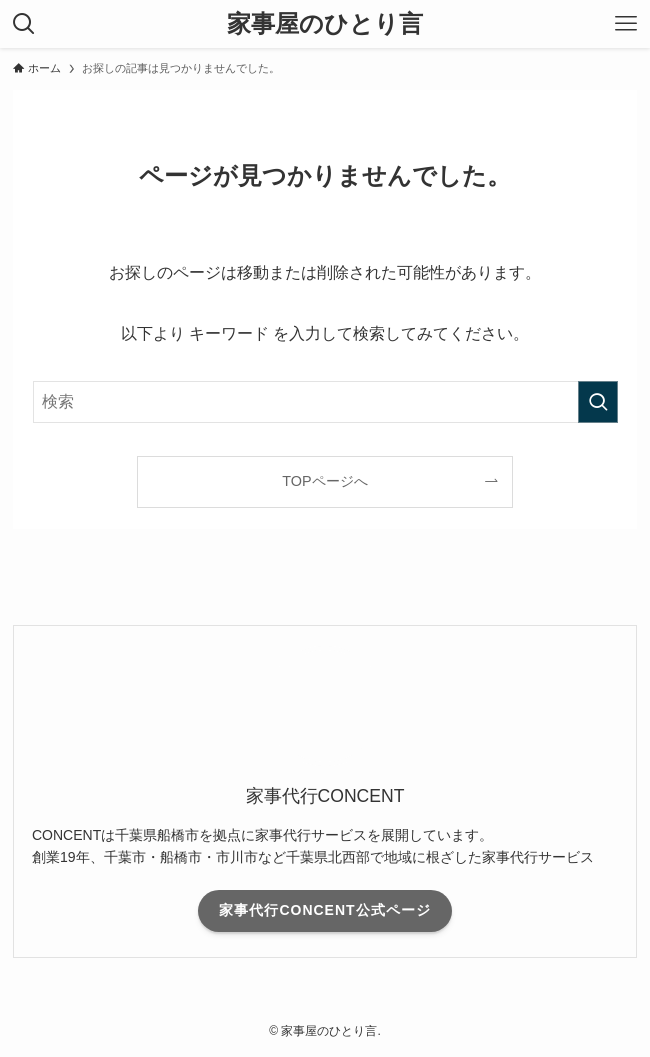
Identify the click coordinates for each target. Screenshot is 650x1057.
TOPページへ (324, 481)
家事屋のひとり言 (325, 24)
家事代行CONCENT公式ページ (324, 910)
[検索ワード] (325, 402)
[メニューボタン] (626, 24)
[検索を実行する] (598, 402)
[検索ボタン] (24, 24)
